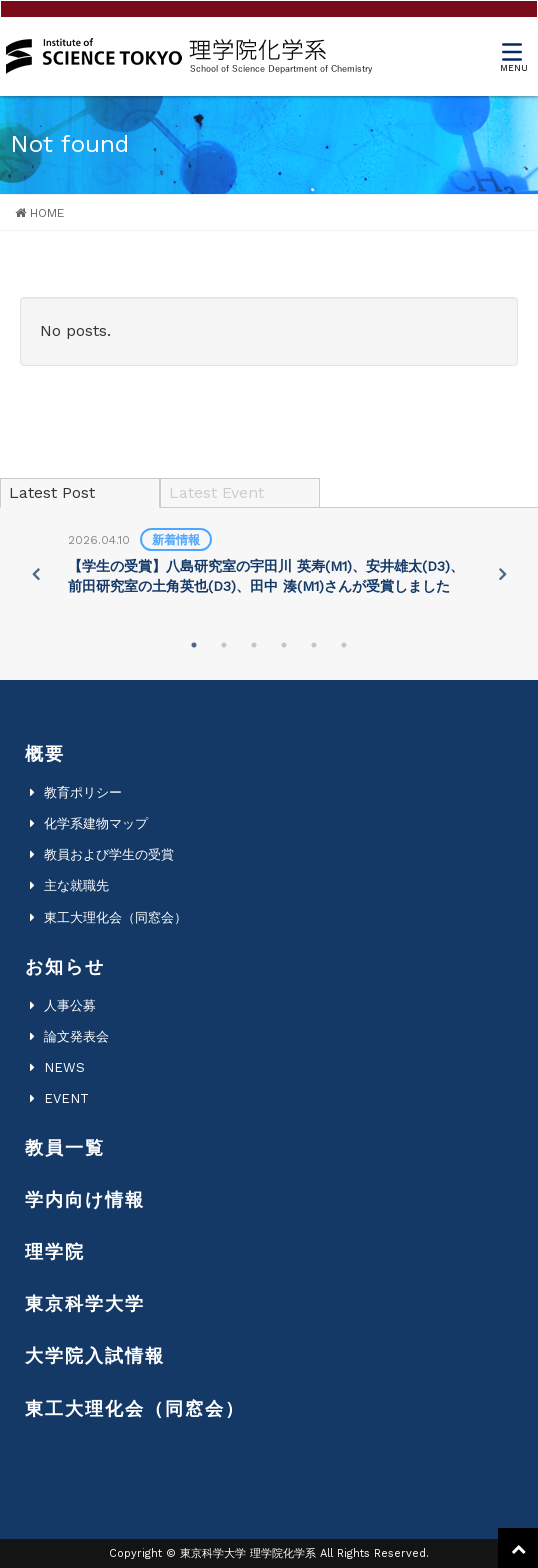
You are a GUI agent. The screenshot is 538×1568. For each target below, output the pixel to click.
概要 (45, 753)
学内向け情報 (85, 1199)
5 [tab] (314, 645)
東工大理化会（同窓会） (115, 917)
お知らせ (65, 966)
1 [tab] (194, 645)
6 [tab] (344, 645)
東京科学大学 (85, 1303)
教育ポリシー (83, 792)
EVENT (66, 1098)
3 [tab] (254, 645)
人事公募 (70, 1005)
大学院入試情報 (95, 1355)
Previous (35, 574)
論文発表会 (76, 1036)
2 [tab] (224, 645)
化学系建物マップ (96, 823)
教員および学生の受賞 (109, 854)
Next (503, 574)
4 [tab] (284, 645)
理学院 (55, 1251)
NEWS (64, 1067)
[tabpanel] (269, 564)
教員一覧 (65, 1147)
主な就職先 (76, 885)
